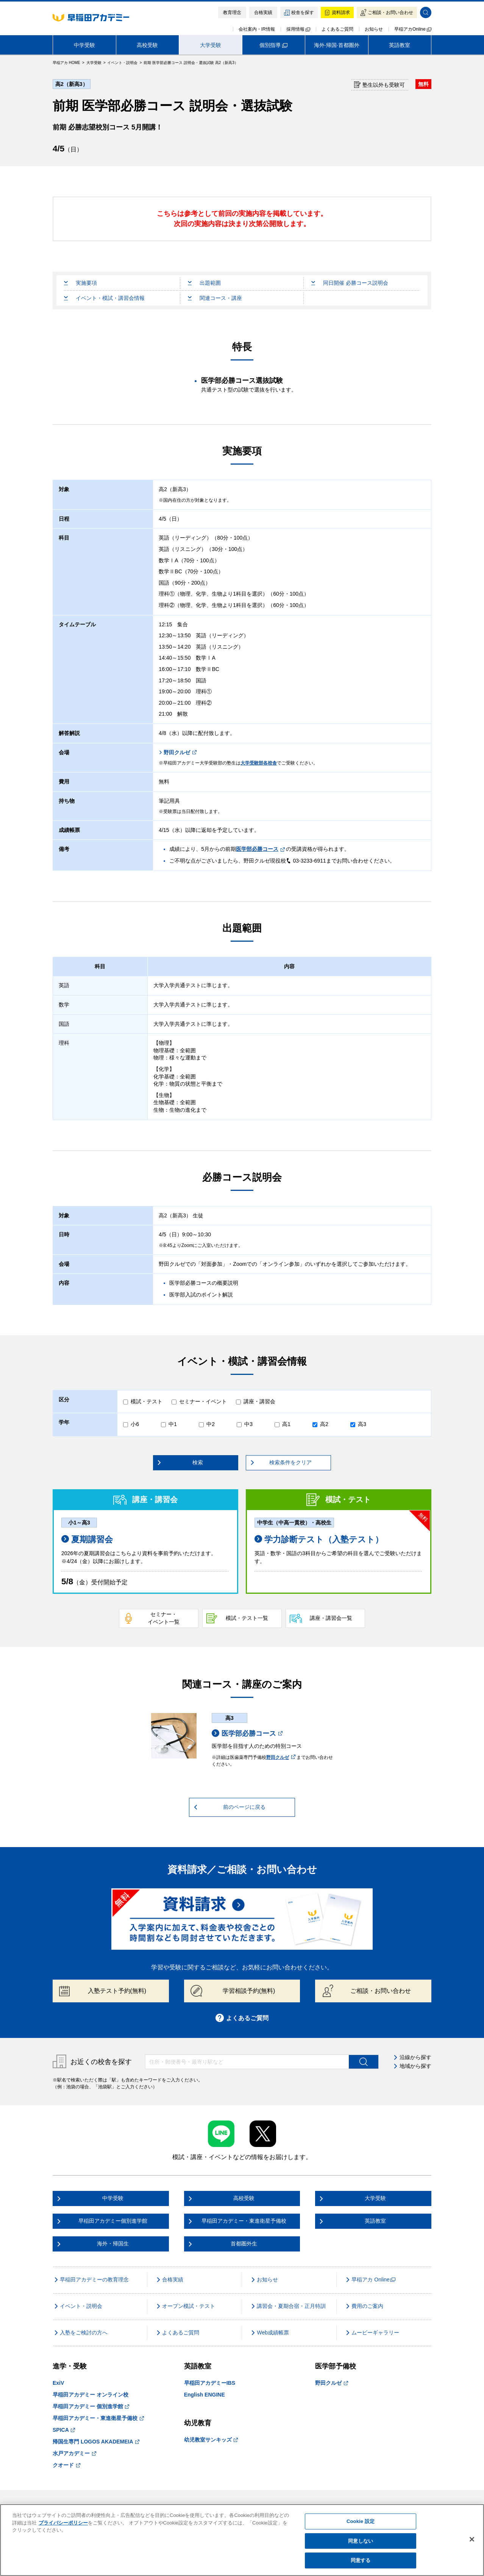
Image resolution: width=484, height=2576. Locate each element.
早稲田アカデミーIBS (209, 2383)
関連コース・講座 (215, 298)
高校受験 (147, 45)
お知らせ (374, 29)
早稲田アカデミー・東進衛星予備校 (98, 2418)
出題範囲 (204, 283)
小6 (135, 1424)
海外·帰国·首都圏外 (336, 45)
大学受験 (210, 45)
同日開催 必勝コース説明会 (349, 283)
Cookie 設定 (361, 2521)
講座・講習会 (259, 1401)
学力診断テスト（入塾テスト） (318, 1539)
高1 (286, 1424)
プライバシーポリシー (63, 2523)
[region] (242, 2540)
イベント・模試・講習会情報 (104, 298)
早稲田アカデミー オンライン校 (90, 2395)
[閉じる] (472, 2539)
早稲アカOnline (412, 29)
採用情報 (298, 29)
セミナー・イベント (203, 1401)
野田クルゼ (178, 752)
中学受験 (84, 45)
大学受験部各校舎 (258, 763)
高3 (362, 1424)
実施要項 (80, 283)
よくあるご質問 (337, 29)
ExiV (58, 2383)
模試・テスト (146, 1401)
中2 (210, 1424)
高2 (324, 1424)
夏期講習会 (87, 1539)
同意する (361, 2560)
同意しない (360, 2541)
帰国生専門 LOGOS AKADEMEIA (96, 2442)
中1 (173, 1424)
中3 (248, 1424)
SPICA (64, 2430)
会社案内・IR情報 (257, 29)
